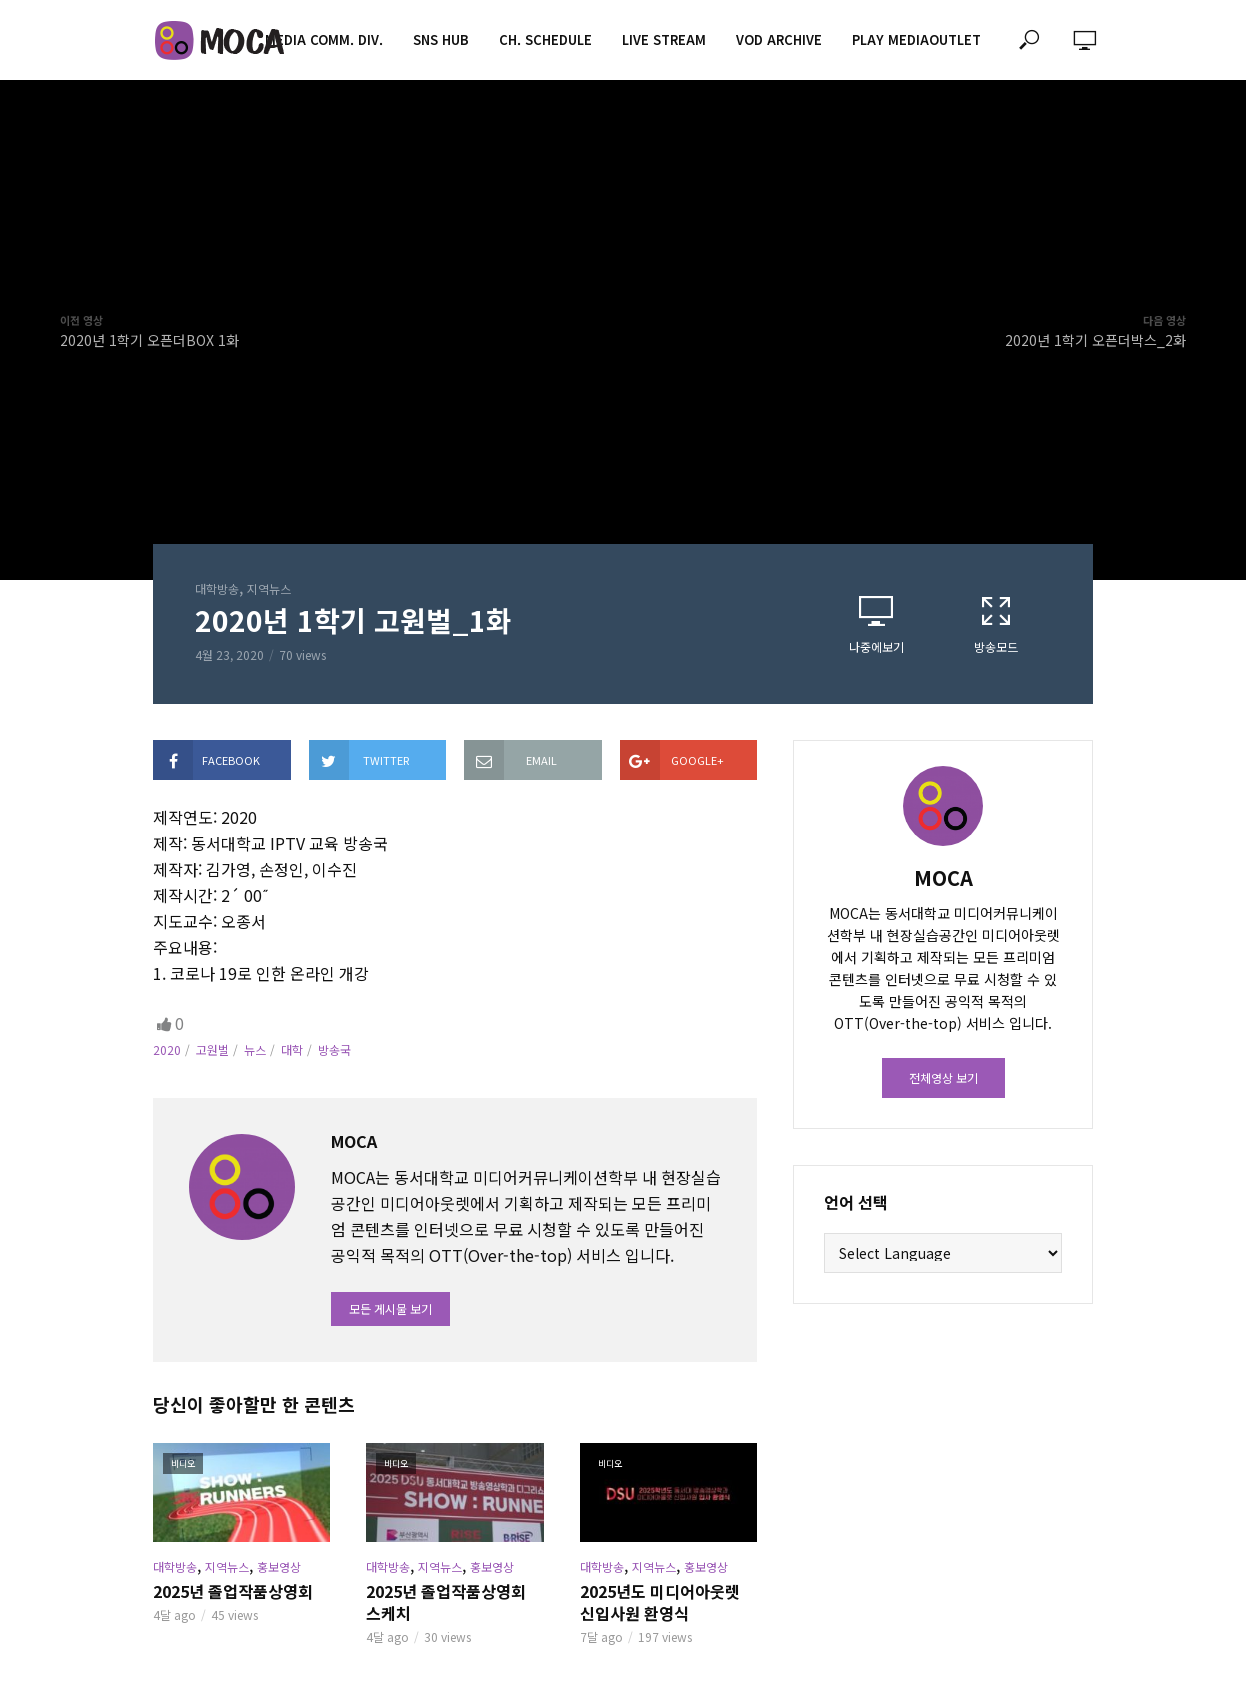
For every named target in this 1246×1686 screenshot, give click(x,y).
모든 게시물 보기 (390, 1308)
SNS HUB (441, 39)
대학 (292, 1049)
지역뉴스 (269, 588)
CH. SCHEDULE (545, 39)
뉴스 (255, 1049)
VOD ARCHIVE (779, 39)
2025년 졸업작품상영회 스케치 (446, 1602)
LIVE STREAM (664, 39)
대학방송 (217, 588)
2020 (167, 1049)
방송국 (334, 1049)
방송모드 (996, 624)
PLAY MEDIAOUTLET (916, 39)
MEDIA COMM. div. (324, 39)
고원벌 (212, 1049)
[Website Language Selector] (943, 1253)
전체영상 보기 (943, 1077)
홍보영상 (279, 1566)
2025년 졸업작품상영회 (233, 1591)
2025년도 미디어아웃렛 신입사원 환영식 (660, 1602)
